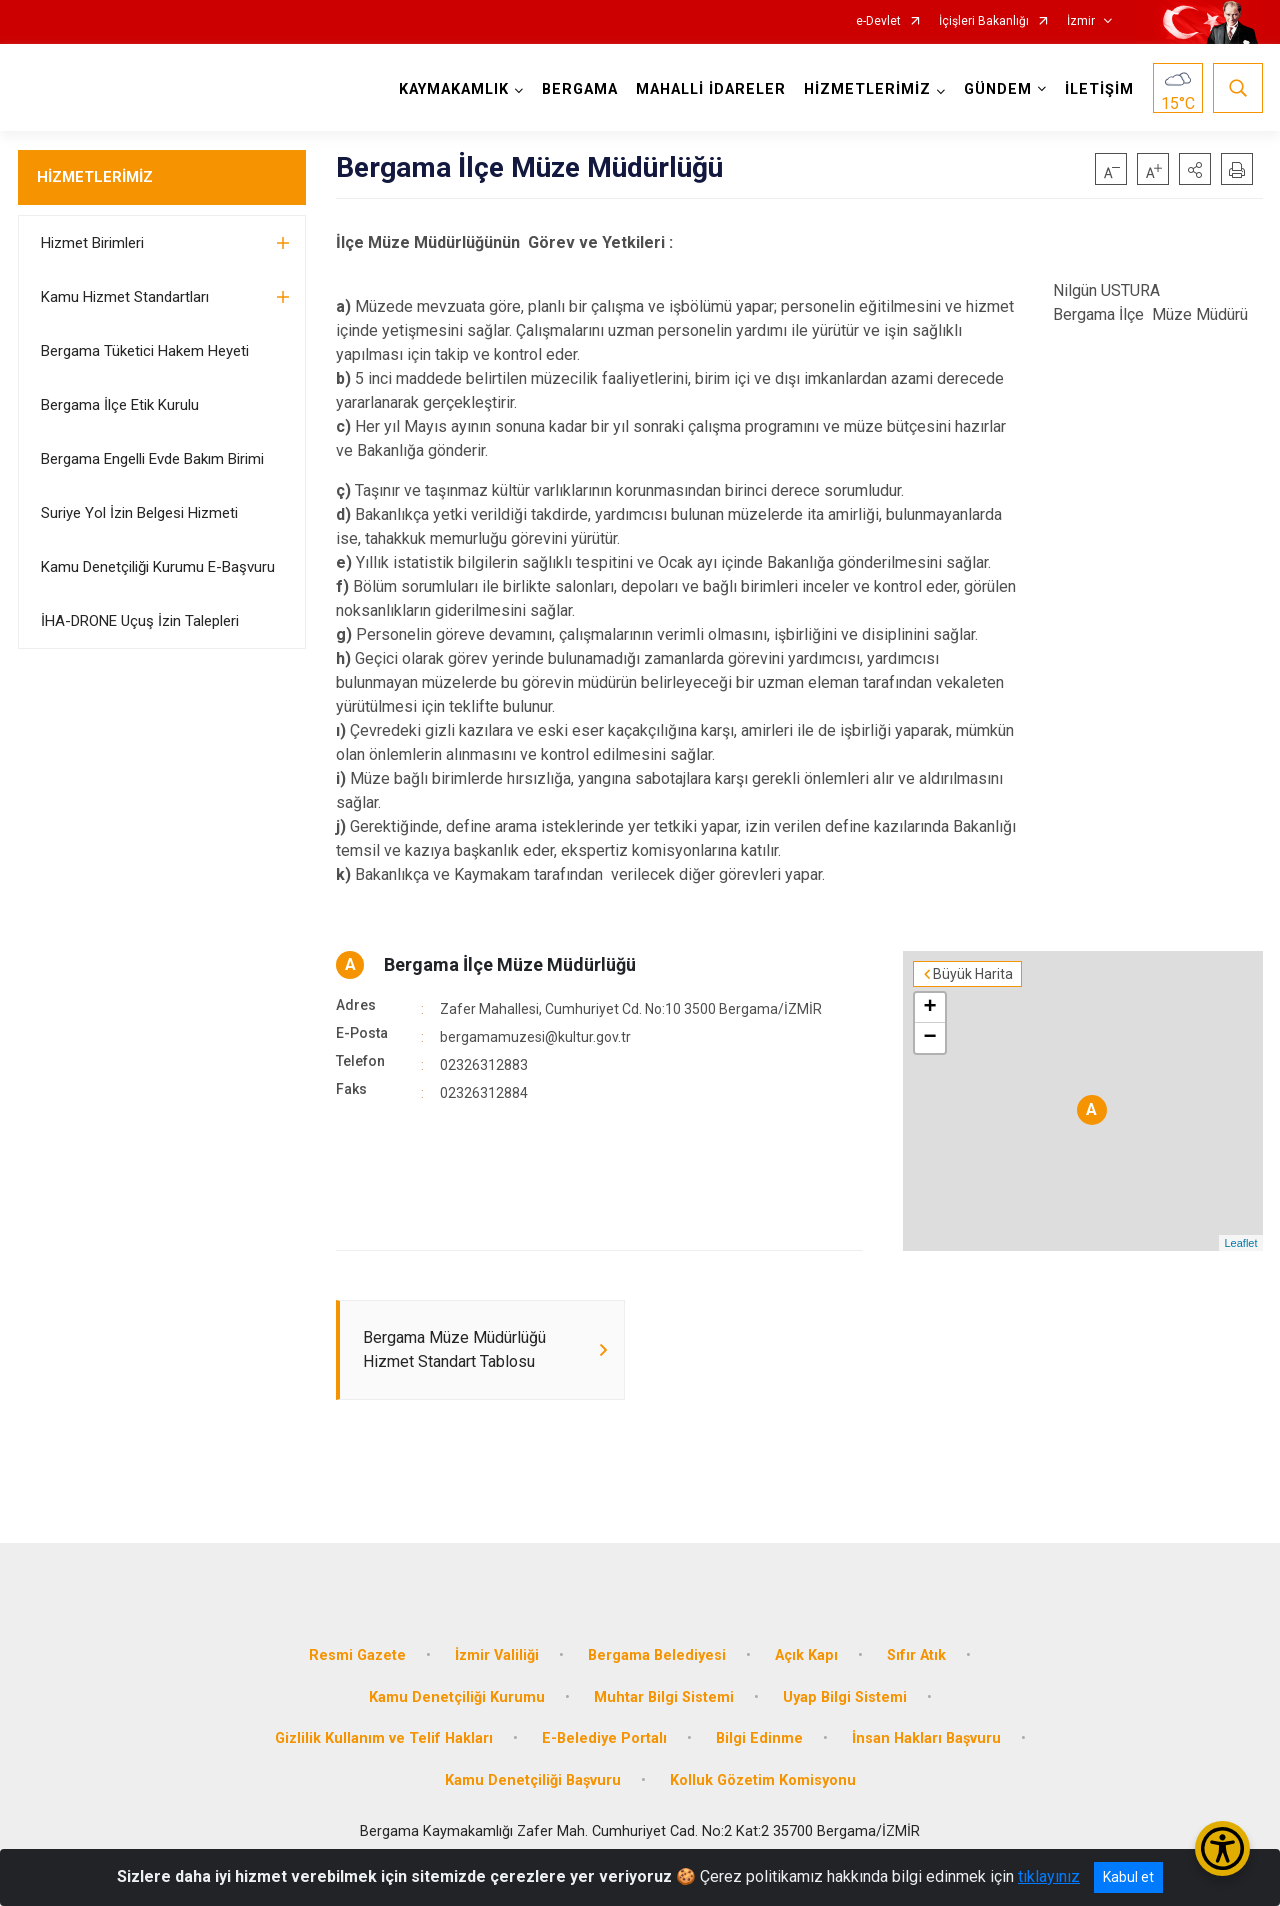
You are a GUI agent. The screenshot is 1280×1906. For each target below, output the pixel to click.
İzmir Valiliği (497, 1655)
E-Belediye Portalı (604, 1738)
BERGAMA (580, 89)
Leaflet (1240, 1243)
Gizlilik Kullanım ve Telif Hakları (384, 1738)
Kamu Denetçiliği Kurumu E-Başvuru (158, 567)
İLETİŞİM (1099, 89)
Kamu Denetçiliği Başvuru (533, 1780)
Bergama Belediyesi (657, 1655)
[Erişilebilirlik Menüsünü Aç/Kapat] (1222, 1848)
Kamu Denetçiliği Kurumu (457, 1697)
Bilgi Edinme (759, 1738)
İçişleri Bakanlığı (984, 21)
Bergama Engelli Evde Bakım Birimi (152, 459)
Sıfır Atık (916, 1655)
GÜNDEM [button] (998, 89)
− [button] (929, 1038)
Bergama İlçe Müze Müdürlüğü (510, 964)
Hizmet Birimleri (92, 243)
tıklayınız (1049, 1876)
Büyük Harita (973, 974)
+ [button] (929, 1008)
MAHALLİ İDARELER (711, 89)
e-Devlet (878, 21)
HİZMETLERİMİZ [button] (867, 89)
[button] (1195, 169)
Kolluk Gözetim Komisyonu (763, 1780)
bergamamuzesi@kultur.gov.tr (535, 1037)
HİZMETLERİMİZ (95, 177)
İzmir (1081, 21)
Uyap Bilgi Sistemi (845, 1697)
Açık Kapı (806, 1655)
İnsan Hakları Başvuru (926, 1738)
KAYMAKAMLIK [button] (454, 89)
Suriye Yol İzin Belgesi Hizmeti (139, 513)
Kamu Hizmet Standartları (125, 297)
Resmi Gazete (357, 1655)
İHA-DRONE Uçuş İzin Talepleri (140, 621)
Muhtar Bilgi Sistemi (664, 1697)
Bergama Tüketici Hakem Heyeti (145, 351)
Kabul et (1128, 1877)
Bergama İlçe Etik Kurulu (120, 405)
